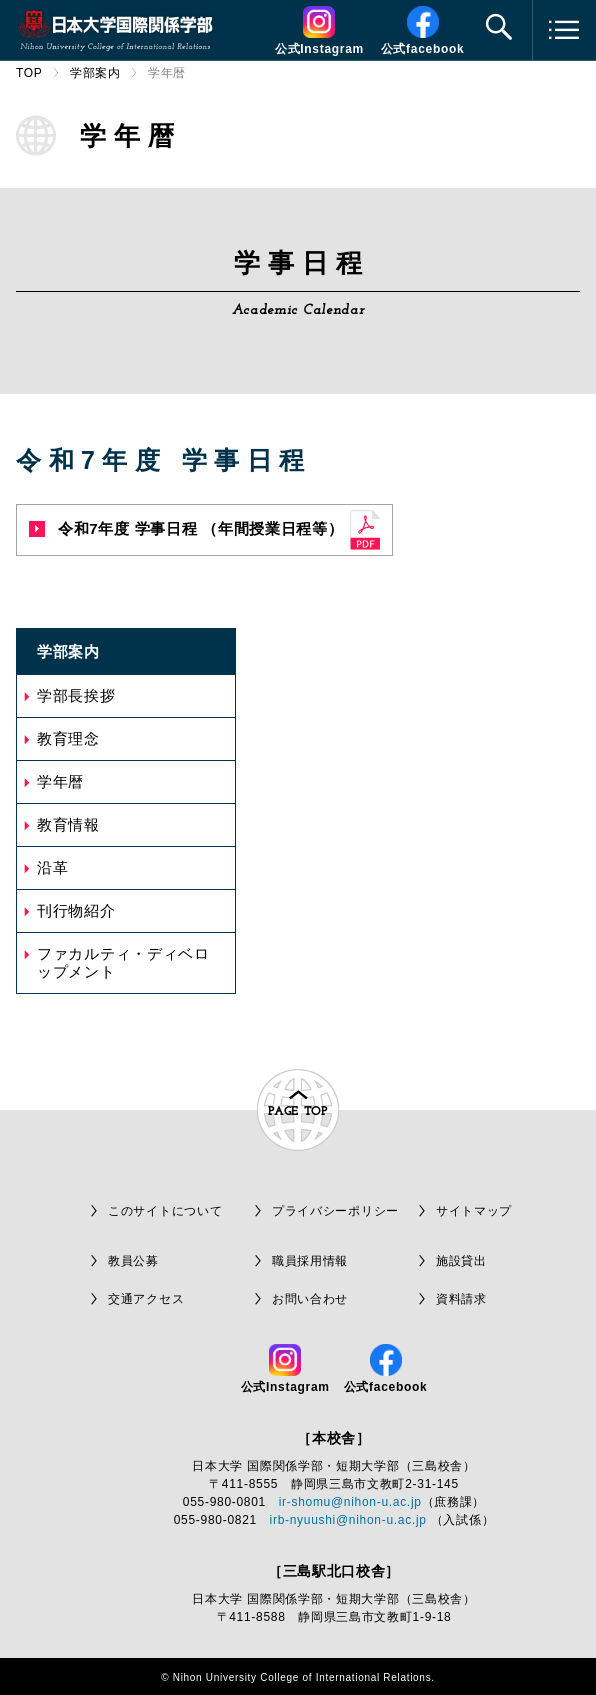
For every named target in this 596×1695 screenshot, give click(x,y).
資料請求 (461, 1299)
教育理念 (68, 738)
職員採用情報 (310, 1261)
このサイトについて (165, 1211)
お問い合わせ (310, 1299)
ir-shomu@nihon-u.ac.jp (350, 1502)
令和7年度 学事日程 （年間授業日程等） (186, 528)
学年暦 (60, 781)
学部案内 (95, 73)
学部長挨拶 (76, 695)
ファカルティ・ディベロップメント (123, 962)
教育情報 (68, 824)
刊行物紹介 (76, 910)
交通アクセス (146, 1299)
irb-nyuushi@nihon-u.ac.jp (348, 1520)
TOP (29, 73)
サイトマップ (474, 1211)
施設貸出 (461, 1261)
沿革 (52, 867)
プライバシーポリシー (335, 1211)
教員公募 (133, 1261)
